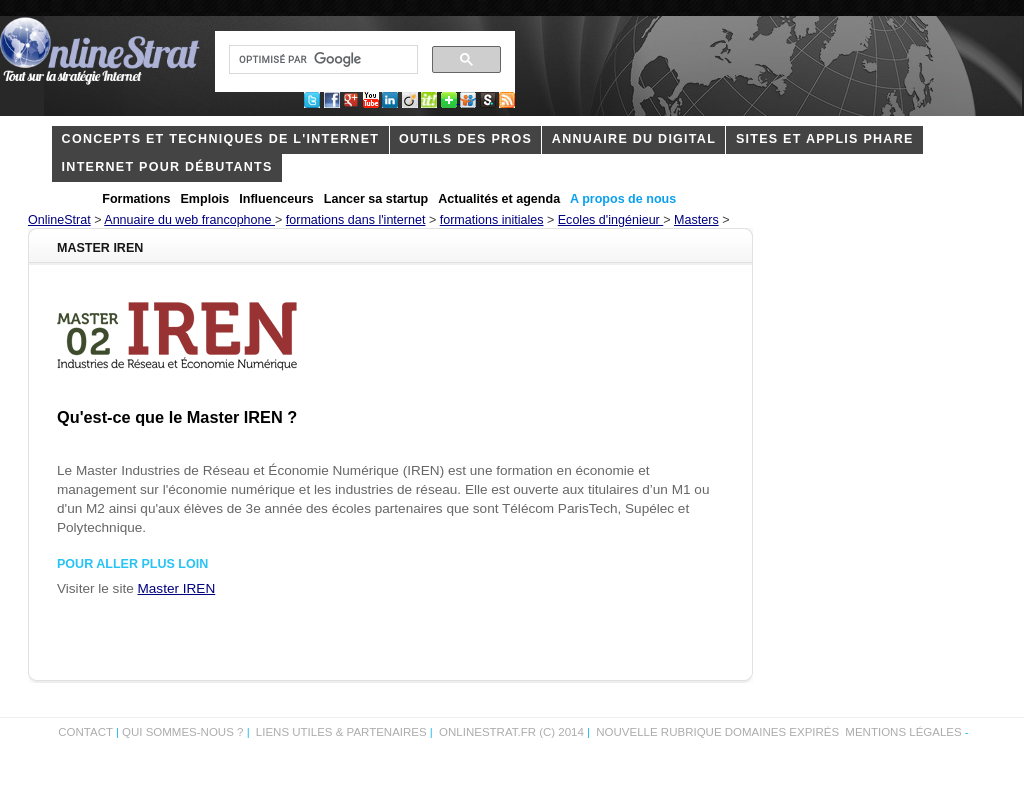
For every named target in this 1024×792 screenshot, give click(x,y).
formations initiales (492, 220)
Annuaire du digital (634, 139)
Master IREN (177, 588)
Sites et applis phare (825, 139)
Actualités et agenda (499, 199)
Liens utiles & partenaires (341, 732)
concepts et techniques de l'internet (221, 139)
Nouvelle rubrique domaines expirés (717, 732)
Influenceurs (276, 199)
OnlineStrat (59, 220)
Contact (85, 732)
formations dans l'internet (356, 220)
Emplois (205, 199)
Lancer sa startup (376, 199)
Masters (696, 220)
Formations (136, 199)
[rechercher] (321, 60)
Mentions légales (903, 732)
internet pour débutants (167, 167)
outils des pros (465, 139)
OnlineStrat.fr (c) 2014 (511, 732)
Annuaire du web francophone (189, 220)
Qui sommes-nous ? (184, 732)
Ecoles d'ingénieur (611, 220)
